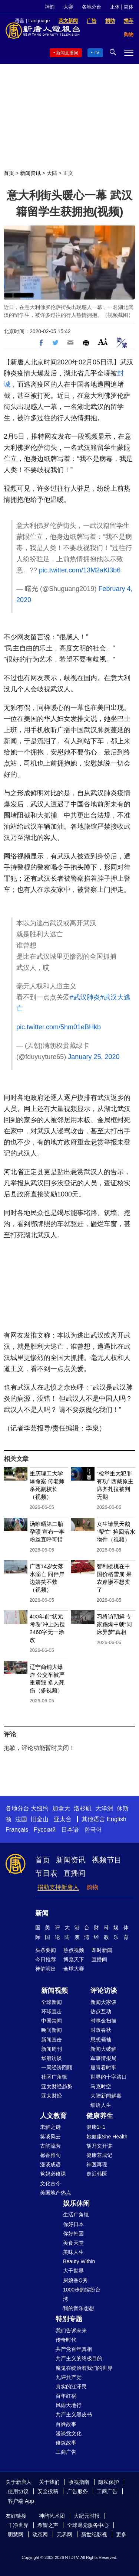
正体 (115, 7)
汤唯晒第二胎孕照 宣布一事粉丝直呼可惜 (47, 1532)
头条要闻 (45, 1950)
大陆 (52, 173)
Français (17, 1829)
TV (96, 52)
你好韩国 (73, 2233)
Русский (45, 1829)
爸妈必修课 (53, 2174)
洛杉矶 (83, 1808)
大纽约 (40, 1808)
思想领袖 (100, 2040)
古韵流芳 (50, 2146)
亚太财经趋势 (56, 2086)
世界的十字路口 (108, 2077)
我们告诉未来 (71, 2330)
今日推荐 (45, 1959)
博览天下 (73, 1959)
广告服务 (77, 2491)
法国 (21, 1819)
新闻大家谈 (103, 2002)
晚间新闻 (51, 2030)
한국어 (93, 1829)
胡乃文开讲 (99, 2146)
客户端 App (21, 2501)
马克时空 (100, 2086)
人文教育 (53, 2115)
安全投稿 (47, 2491)
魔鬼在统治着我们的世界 (84, 2368)
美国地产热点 (55, 2193)
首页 (9, 173)
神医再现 (96, 2164)
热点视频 (73, 1950)
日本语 (70, 1829)
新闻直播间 (67, 52)
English (116, 1819)
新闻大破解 (103, 2049)
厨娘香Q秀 (75, 2280)
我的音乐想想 (78, 2308)
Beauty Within (79, 2261)
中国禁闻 (51, 2021)
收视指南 (79, 2482)
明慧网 (15, 2534)
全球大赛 (73, 1969)
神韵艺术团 (52, 2516)
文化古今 (50, 2183)
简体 (128, 7)
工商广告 (66, 2452)
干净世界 (18, 2525)
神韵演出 (45, 1969)
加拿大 (61, 1808)
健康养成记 (99, 2155)
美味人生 (73, 2252)
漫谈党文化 (69, 2433)
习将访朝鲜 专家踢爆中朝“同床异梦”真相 (114, 1624)
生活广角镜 (76, 2215)
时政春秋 (100, 2030)
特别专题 (69, 2319)
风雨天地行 (69, 2405)
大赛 (68, 7)
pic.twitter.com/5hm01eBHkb (58, 1027)
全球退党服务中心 (88, 2525)
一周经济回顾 (56, 2067)
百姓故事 (66, 2424)
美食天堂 (73, 2243)
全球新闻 (51, 2002)
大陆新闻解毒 (106, 2096)
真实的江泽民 (71, 2387)
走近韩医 (96, 2174)
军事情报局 (103, 2058)
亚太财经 (51, 2096)
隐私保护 (108, 2482)
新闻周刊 (51, 2049)
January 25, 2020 (93, 1056)
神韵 (49, 7)
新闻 (42, 1913)
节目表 (46, 1873)
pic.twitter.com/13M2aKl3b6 (79, 570)
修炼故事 (66, 2443)
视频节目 (107, 1860)
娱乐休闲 (76, 2203)
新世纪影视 (94, 2534)
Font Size (102, 342)
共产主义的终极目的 (79, 2358)
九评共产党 (69, 2377)
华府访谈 (51, 2058)
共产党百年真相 (74, 2349)
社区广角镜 (54, 2077)
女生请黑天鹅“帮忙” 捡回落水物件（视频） (116, 1532)
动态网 (40, 2534)
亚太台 (63, 1819)
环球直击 (51, 2011)
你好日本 (73, 2224)
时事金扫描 (103, 2021)
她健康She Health (107, 2137)
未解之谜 (50, 2127)
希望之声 (47, 2525)
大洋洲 (104, 1808)
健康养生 (99, 2115)
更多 (121, 2534)
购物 (92, 1887)
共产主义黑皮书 (74, 2414)
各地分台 (91, 7)
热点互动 (100, 2011)
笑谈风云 (50, 2137)
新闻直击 (51, 2040)
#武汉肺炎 (85, 997)
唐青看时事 (103, 2067)
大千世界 (73, 2271)
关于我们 (49, 2482)
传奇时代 (66, 2340)
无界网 (64, 2534)
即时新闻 (102, 1950)
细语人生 (100, 2105)
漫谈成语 (50, 2164)
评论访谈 (103, 1990)
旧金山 (40, 1819)
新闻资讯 (30, 173)
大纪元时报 (87, 2516)
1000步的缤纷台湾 (81, 2294)
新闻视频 (54, 1990)
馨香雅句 (50, 2155)
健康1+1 (96, 2127)
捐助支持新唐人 (58, 1887)
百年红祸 (66, 2396)
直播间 (74, 1873)
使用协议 (18, 2491)
